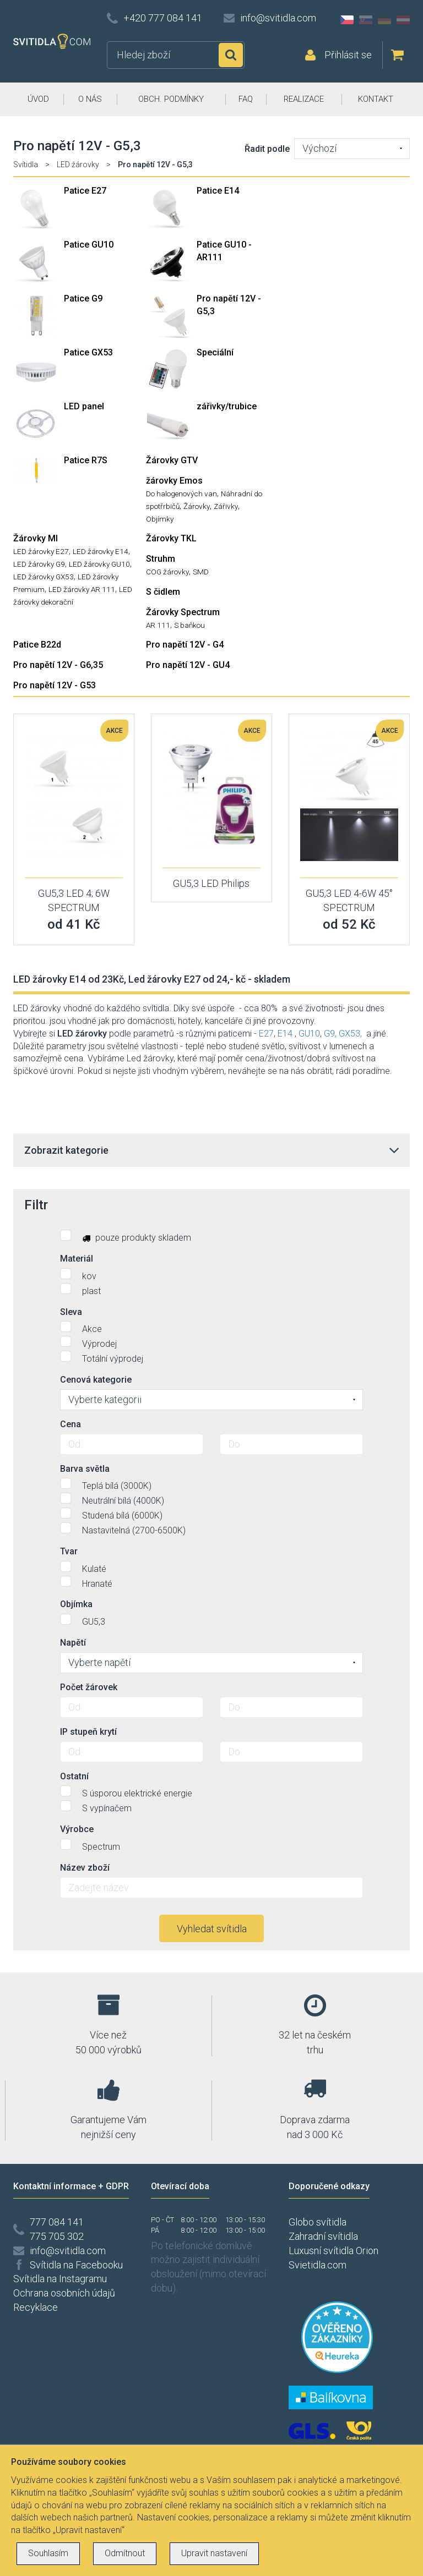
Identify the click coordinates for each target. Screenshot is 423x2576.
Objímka (76, 1604)
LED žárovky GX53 (43, 576)
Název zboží (85, 1867)
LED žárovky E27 (41, 551)
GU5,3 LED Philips (211, 883)
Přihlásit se (348, 55)
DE (384, 19)
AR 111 (158, 625)
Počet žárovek (88, 1687)
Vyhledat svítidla (212, 1928)
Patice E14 (218, 190)
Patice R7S (85, 460)
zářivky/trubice (227, 406)
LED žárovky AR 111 (81, 589)
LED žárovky (78, 164)
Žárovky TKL (171, 538)
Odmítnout (125, 2553)
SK (365, 19)
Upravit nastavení (214, 2553)
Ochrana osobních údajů (64, 2293)
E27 (266, 1033)
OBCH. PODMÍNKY (171, 99)
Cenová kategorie (96, 1379)
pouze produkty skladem (125, 1236)
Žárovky (196, 506)
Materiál (76, 1258)
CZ (347, 19)
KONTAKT (375, 99)
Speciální (215, 352)
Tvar (69, 1551)
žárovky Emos (174, 480)
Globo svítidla (317, 2222)
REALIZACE (304, 99)
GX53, (350, 1033)
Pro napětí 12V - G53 (54, 685)
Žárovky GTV (172, 460)
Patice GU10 (88, 244)
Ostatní (74, 1776)
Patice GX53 (88, 352)
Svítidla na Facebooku (76, 2265)
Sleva (71, 1312)
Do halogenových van (181, 493)
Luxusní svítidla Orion (333, 2250)
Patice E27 (85, 190)
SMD (201, 571)
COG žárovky (167, 571)
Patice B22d (37, 644)
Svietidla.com (317, 2265)
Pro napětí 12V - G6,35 (58, 665)
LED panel (84, 406)
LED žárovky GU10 (99, 564)
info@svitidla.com (278, 18)
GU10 (309, 1033)
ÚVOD (38, 99)
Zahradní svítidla (323, 2236)
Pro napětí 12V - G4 (185, 644)
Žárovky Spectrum (183, 612)
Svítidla (25, 164)
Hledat (231, 55)
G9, (330, 1033)
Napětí (73, 1642)
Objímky (159, 518)
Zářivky (226, 506)
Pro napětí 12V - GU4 (188, 665)
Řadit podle (267, 149)
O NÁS (90, 99)
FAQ (245, 99)
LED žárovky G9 (39, 564)
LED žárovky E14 (100, 551)
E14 (285, 1033)
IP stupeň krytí (88, 1732)
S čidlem (163, 592)
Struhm (160, 558)
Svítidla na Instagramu (60, 2278)
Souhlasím (48, 2553)
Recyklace (35, 2307)
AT (403, 19)
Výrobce (77, 1829)
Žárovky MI (35, 538)
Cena (70, 1424)
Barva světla (85, 1469)
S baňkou (189, 625)
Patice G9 (83, 298)
